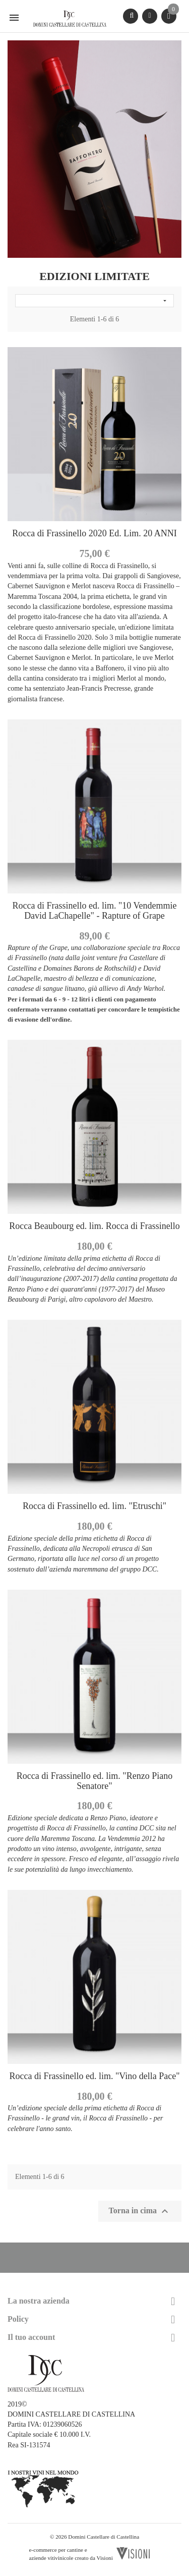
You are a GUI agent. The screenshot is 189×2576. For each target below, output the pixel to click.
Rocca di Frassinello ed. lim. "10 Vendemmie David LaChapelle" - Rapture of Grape (95, 911)
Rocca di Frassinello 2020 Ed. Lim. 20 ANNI (94, 533)
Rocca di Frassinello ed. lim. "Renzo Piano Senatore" (94, 1781)
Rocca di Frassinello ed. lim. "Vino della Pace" (94, 2076)
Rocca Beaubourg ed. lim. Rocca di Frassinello (94, 1226)
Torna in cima (140, 2211)
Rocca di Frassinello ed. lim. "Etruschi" (94, 1506)
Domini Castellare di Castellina (103, 2537)
